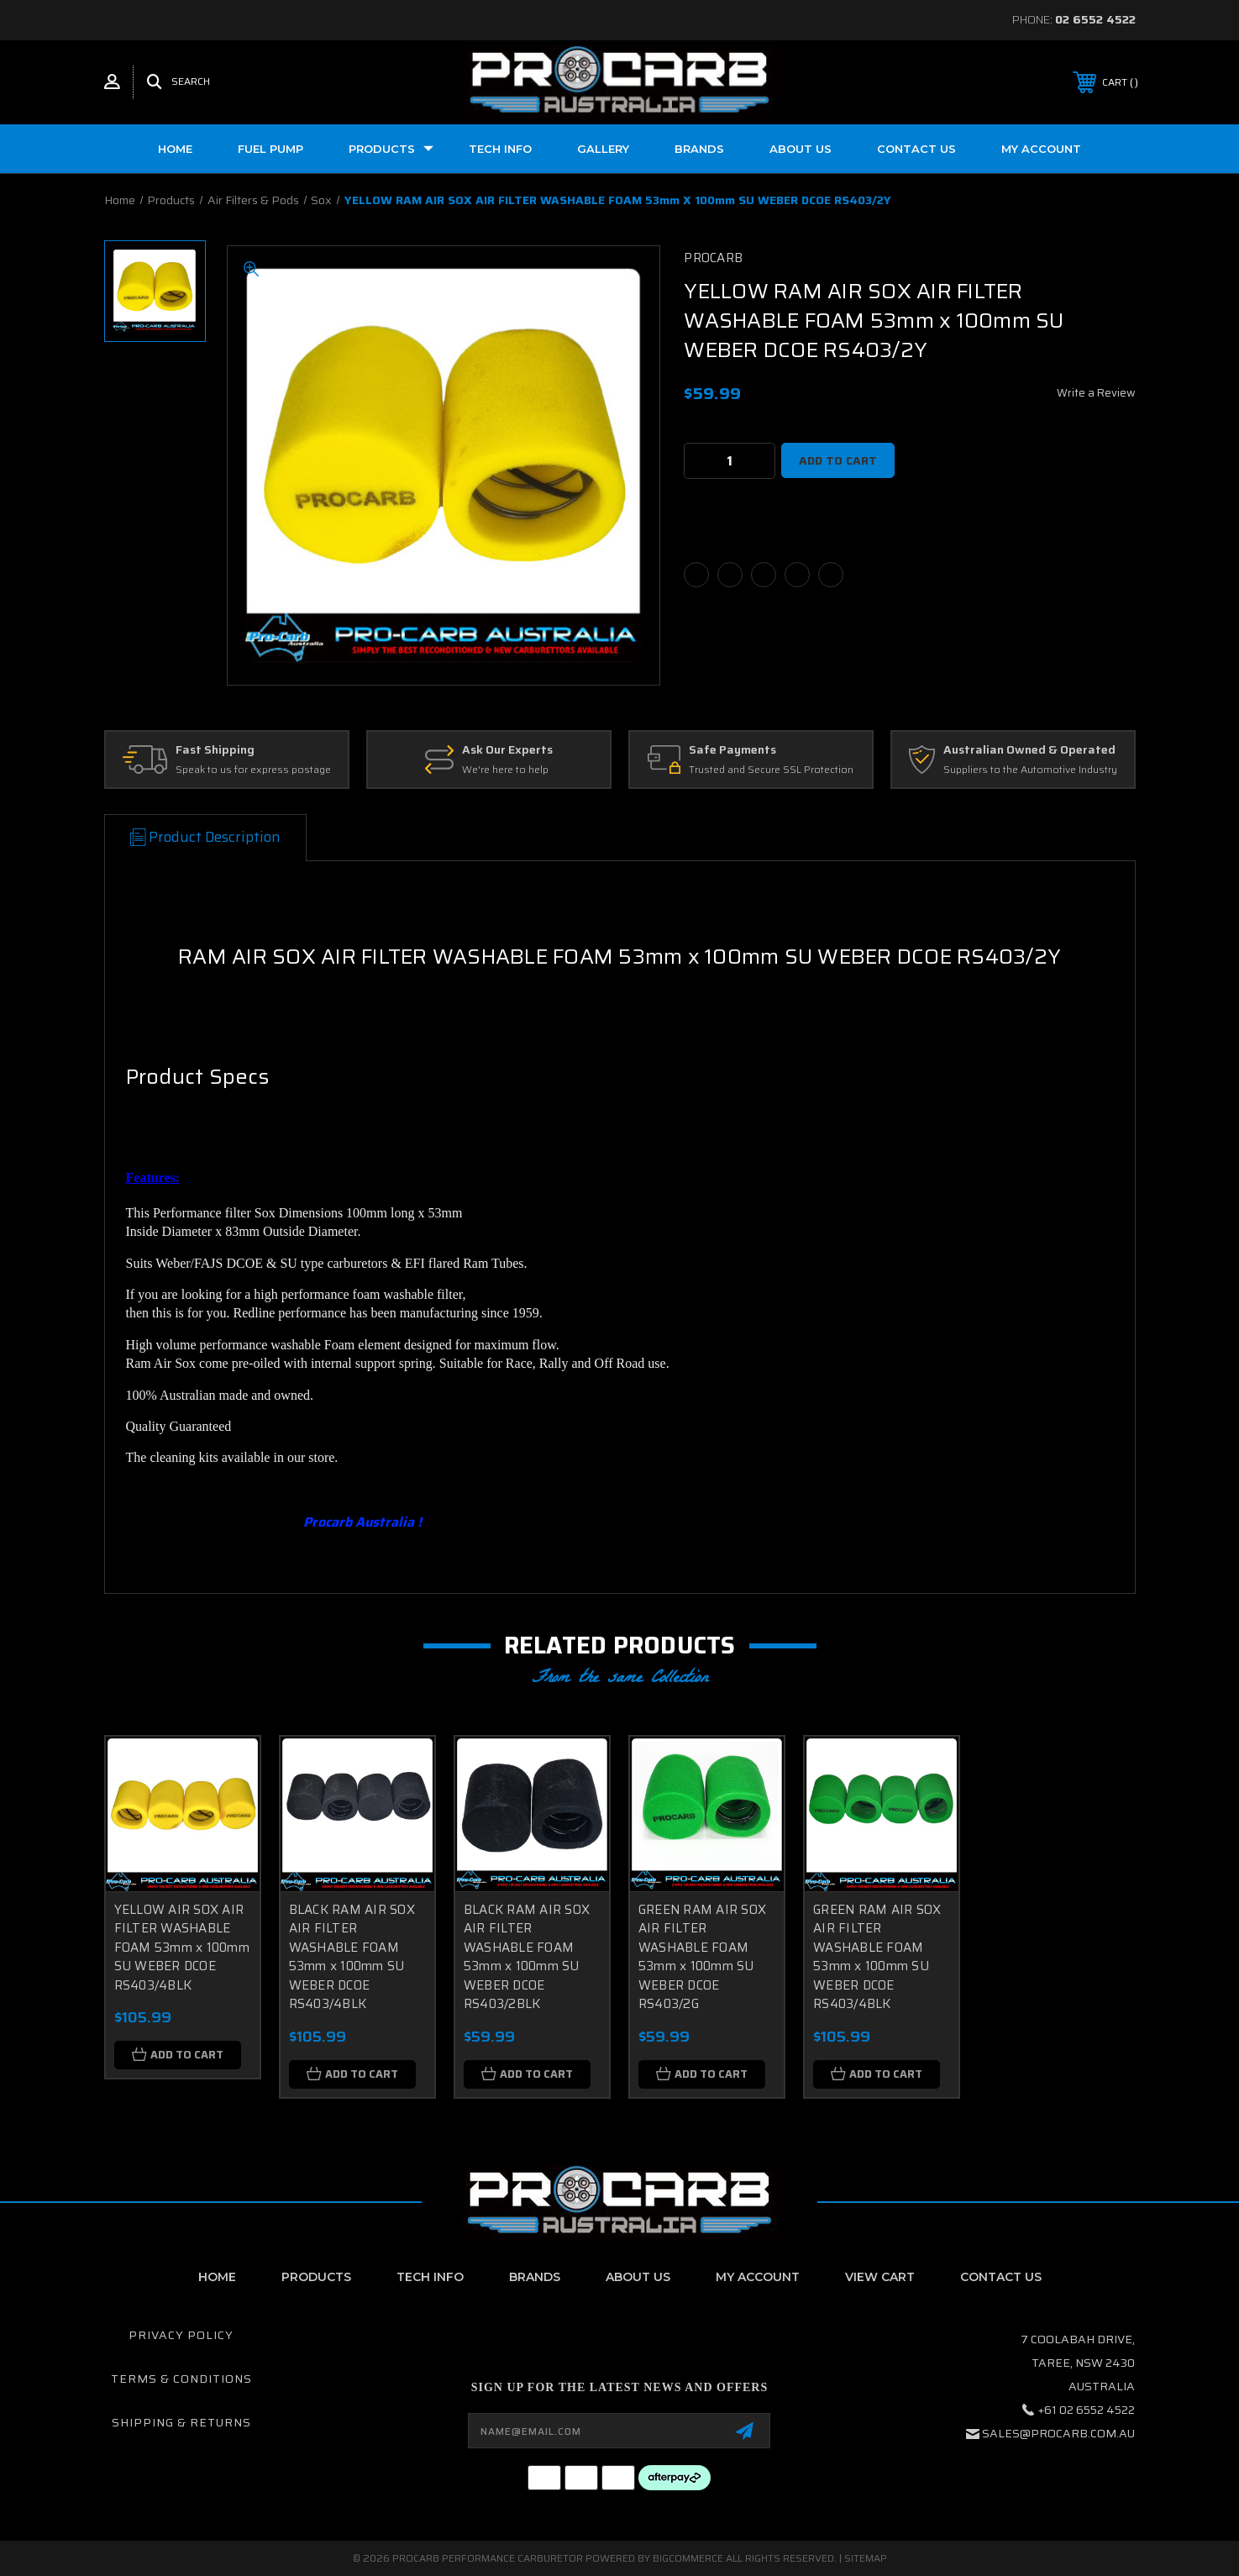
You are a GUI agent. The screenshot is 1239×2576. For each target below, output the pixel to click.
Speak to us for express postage (253, 770)
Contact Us (916, 148)
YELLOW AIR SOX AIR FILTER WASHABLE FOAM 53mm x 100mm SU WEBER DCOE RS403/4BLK (181, 1947)
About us (800, 148)
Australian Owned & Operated (1029, 750)
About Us (638, 2276)
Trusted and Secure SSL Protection (771, 770)
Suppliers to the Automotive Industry (1030, 770)
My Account (1041, 148)
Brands (699, 148)
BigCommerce (688, 2558)
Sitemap (865, 2558)
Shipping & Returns (181, 2422)
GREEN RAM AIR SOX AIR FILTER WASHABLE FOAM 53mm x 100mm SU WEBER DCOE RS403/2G (702, 1957)
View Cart (880, 2276)
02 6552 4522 (1095, 19)
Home (175, 148)
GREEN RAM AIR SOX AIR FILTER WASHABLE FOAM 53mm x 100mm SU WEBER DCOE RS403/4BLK (877, 1957)
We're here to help (505, 770)
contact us (1001, 2276)
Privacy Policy (181, 2335)
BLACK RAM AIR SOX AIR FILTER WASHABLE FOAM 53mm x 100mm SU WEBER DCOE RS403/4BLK (352, 1957)
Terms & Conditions (181, 2378)
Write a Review (1096, 393)
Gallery (603, 148)
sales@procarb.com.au (1058, 2433)
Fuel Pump (270, 148)
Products (391, 148)
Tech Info (500, 148)
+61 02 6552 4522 (1086, 2409)
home (217, 2276)
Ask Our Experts (507, 750)
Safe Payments (732, 750)
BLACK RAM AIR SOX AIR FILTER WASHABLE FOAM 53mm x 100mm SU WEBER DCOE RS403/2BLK (527, 1957)
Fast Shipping (215, 750)
